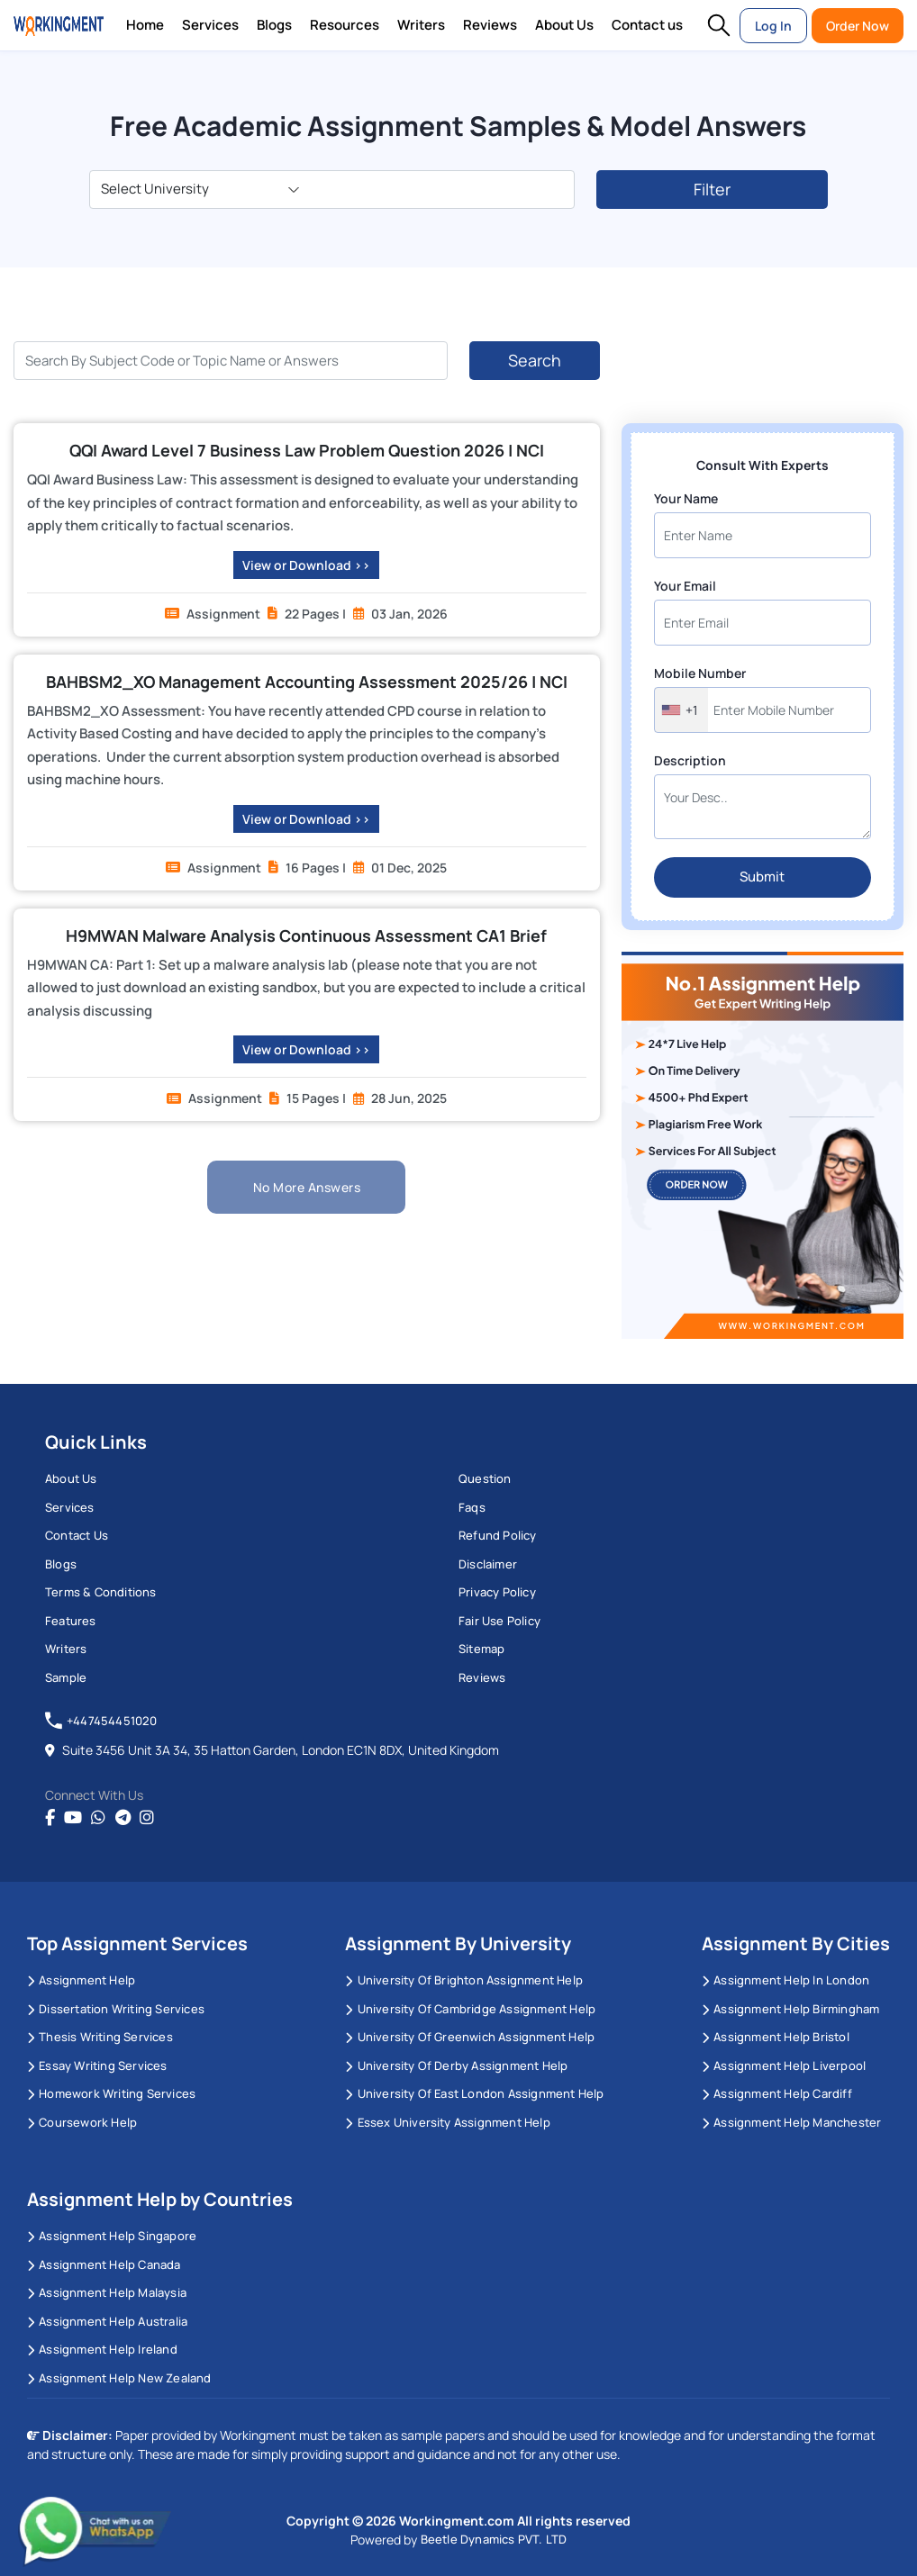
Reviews (490, 24)
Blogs (274, 24)
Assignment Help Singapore (111, 2236)
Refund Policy (497, 1535)
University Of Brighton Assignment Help (464, 1980)
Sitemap (481, 1649)
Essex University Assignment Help (447, 2122)
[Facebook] (50, 1818)
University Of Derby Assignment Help (456, 2065)
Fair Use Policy (499, 1621)
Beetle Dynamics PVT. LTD (494, 2539)
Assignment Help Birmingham (790, 2009)
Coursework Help (82, 2122)
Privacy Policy (497, 1592)
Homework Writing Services (111, 2093)
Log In (773, 25)
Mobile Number (700, 673)
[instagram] (147, 1818)
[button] (718, 25)
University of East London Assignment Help (474, 2093)
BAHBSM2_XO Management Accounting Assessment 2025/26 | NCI (306, 681)
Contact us (647, 24)
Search (534, 360)
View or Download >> (306, 565)
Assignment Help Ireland (102, 2349)
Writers (421, 24)
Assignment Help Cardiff (777, 2093)
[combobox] (681, 710)
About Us (564, 24)
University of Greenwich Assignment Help (470, 2037)
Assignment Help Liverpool (784, 2065)
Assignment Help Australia (107, 2321)
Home (145, 24)
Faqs (472, 1507)
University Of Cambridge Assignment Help (470, 2009)
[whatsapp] (98, 1818)
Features (70, 1621)
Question (485, 1478)
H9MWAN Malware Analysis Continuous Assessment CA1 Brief (306, 935)
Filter (712, 189)
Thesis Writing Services (100, 2037)
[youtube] (73, 1818)
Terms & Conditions (101, 1592)
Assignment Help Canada (104, 2264)
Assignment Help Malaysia (106, 2292)
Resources (344, 24)
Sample (65, 1677)
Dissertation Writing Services (115, 2009)
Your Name (686, 498)
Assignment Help (81, 1980)
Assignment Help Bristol (775, 2037)
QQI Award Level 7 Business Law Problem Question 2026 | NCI (306, 450)
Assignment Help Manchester (791, 2122)
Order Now (857, 25)
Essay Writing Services (97, 2065)
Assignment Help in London (785, 1980)
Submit (762, 876)
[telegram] (123, 1818)
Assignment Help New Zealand (119, 2378)
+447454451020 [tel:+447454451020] (101, 1721)
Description (690, 760)
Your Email (685, 585)
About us (71, 1478)
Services (210, 24)
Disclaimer (487, 1564)
